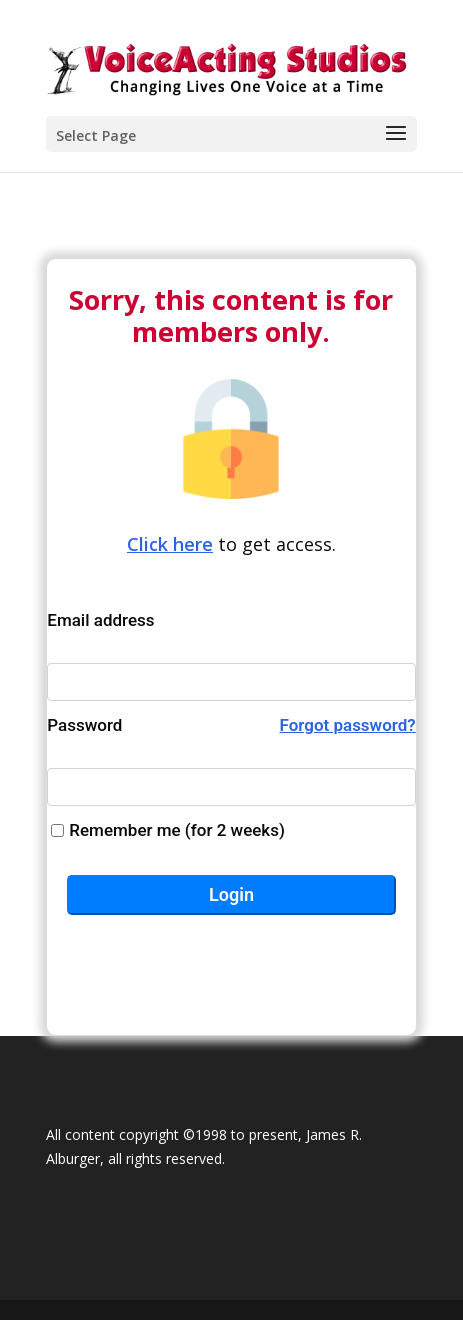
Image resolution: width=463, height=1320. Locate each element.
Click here (170, 544)
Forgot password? (347, 725)
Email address (100, 620)
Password (231, 725)
